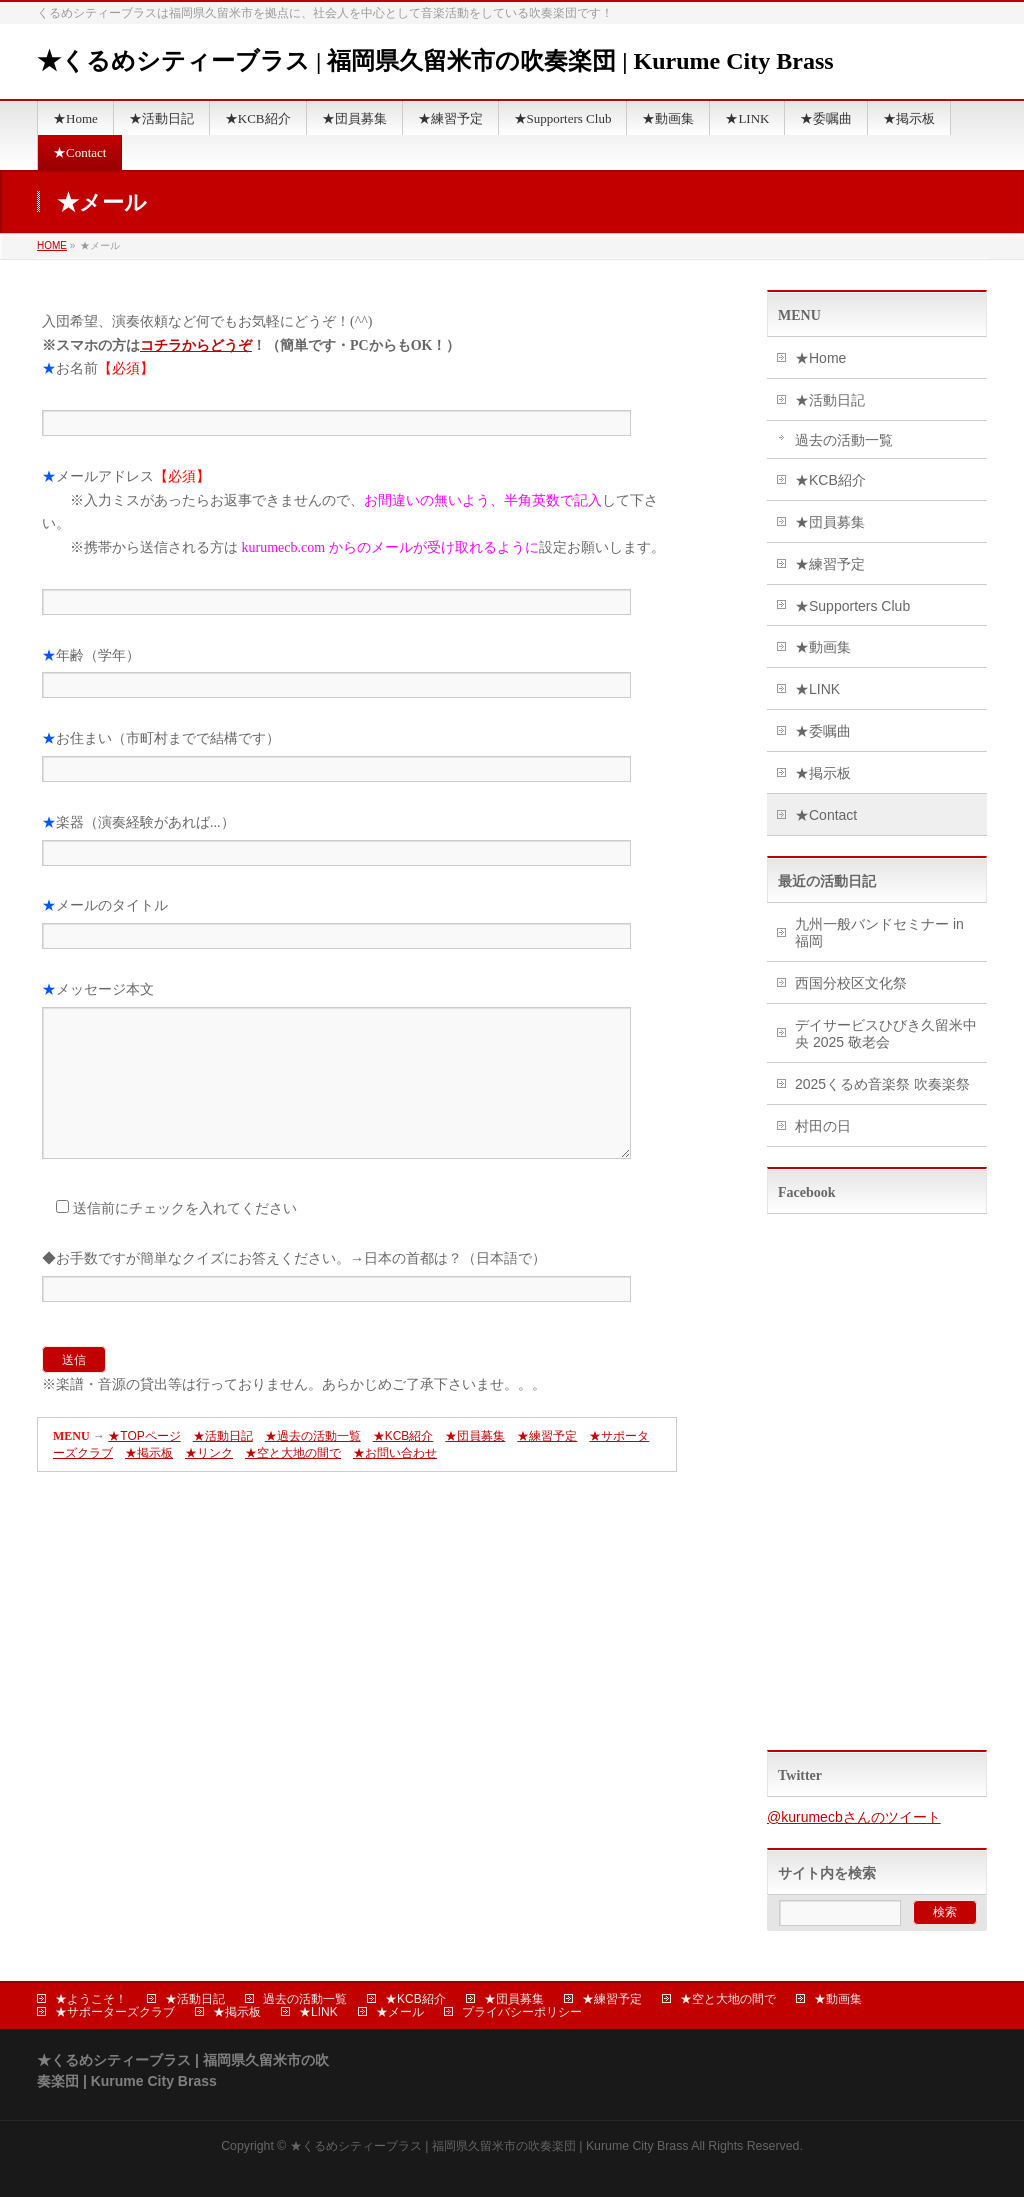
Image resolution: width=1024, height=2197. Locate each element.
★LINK (817, 689)
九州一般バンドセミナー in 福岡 (879, 932)
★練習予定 (547, 1466)
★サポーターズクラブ (115, 2012)
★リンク (209, 1483)
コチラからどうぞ (196, 345)
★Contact (826, 815)
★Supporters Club (852, 606)
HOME (52, 245)
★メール (400, 2012)
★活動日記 (223, 1466)
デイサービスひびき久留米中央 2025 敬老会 (886, 1033)
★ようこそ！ (91, 1999)
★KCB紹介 (403, 1466)
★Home (820, 358)
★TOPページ (144, 1466)
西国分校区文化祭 (851, 983)
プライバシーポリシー (522, 2012)
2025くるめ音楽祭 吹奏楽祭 (882, 1084)
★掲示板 (149, 1483)
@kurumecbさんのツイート (854, 1817)
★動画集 (823, 647)
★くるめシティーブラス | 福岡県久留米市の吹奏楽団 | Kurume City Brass (435, 61)
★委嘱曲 (823, 731)
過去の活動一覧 (844, 440)
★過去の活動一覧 (313, 1466)
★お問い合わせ (395, 1483)
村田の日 (823, 1126)
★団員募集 (475, 1466)
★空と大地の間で (293, 1483)
